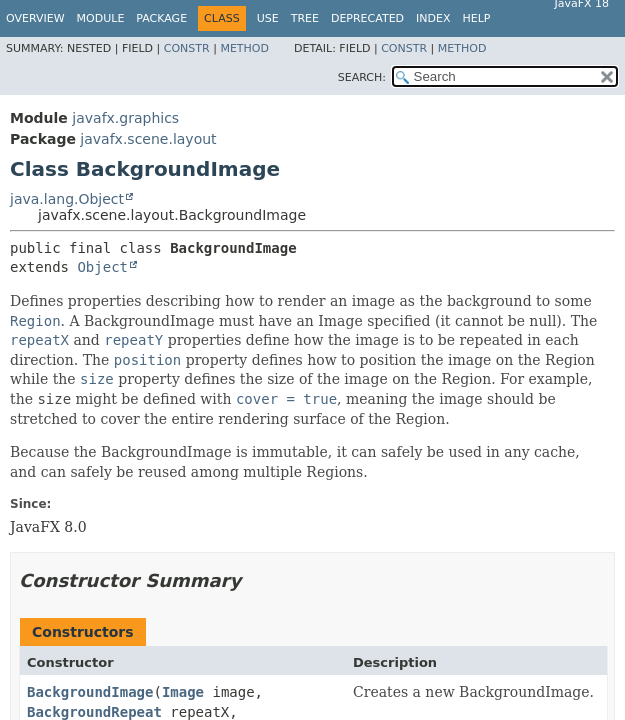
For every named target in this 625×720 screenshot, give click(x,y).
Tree (305, 18)
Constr (187, 48)
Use (268, 18)
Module (101, 18)
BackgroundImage (90, 692)
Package (161, 18)
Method (244, 48)
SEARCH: (362, 77)
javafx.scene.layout (148, 139)
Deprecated (367, 18)
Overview (35, 18)
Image (183, 692)
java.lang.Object (67, 199)
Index (433, 18)
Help (477, 18)
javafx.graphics (125, 118)
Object (102, 267)
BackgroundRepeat (94, 712)
